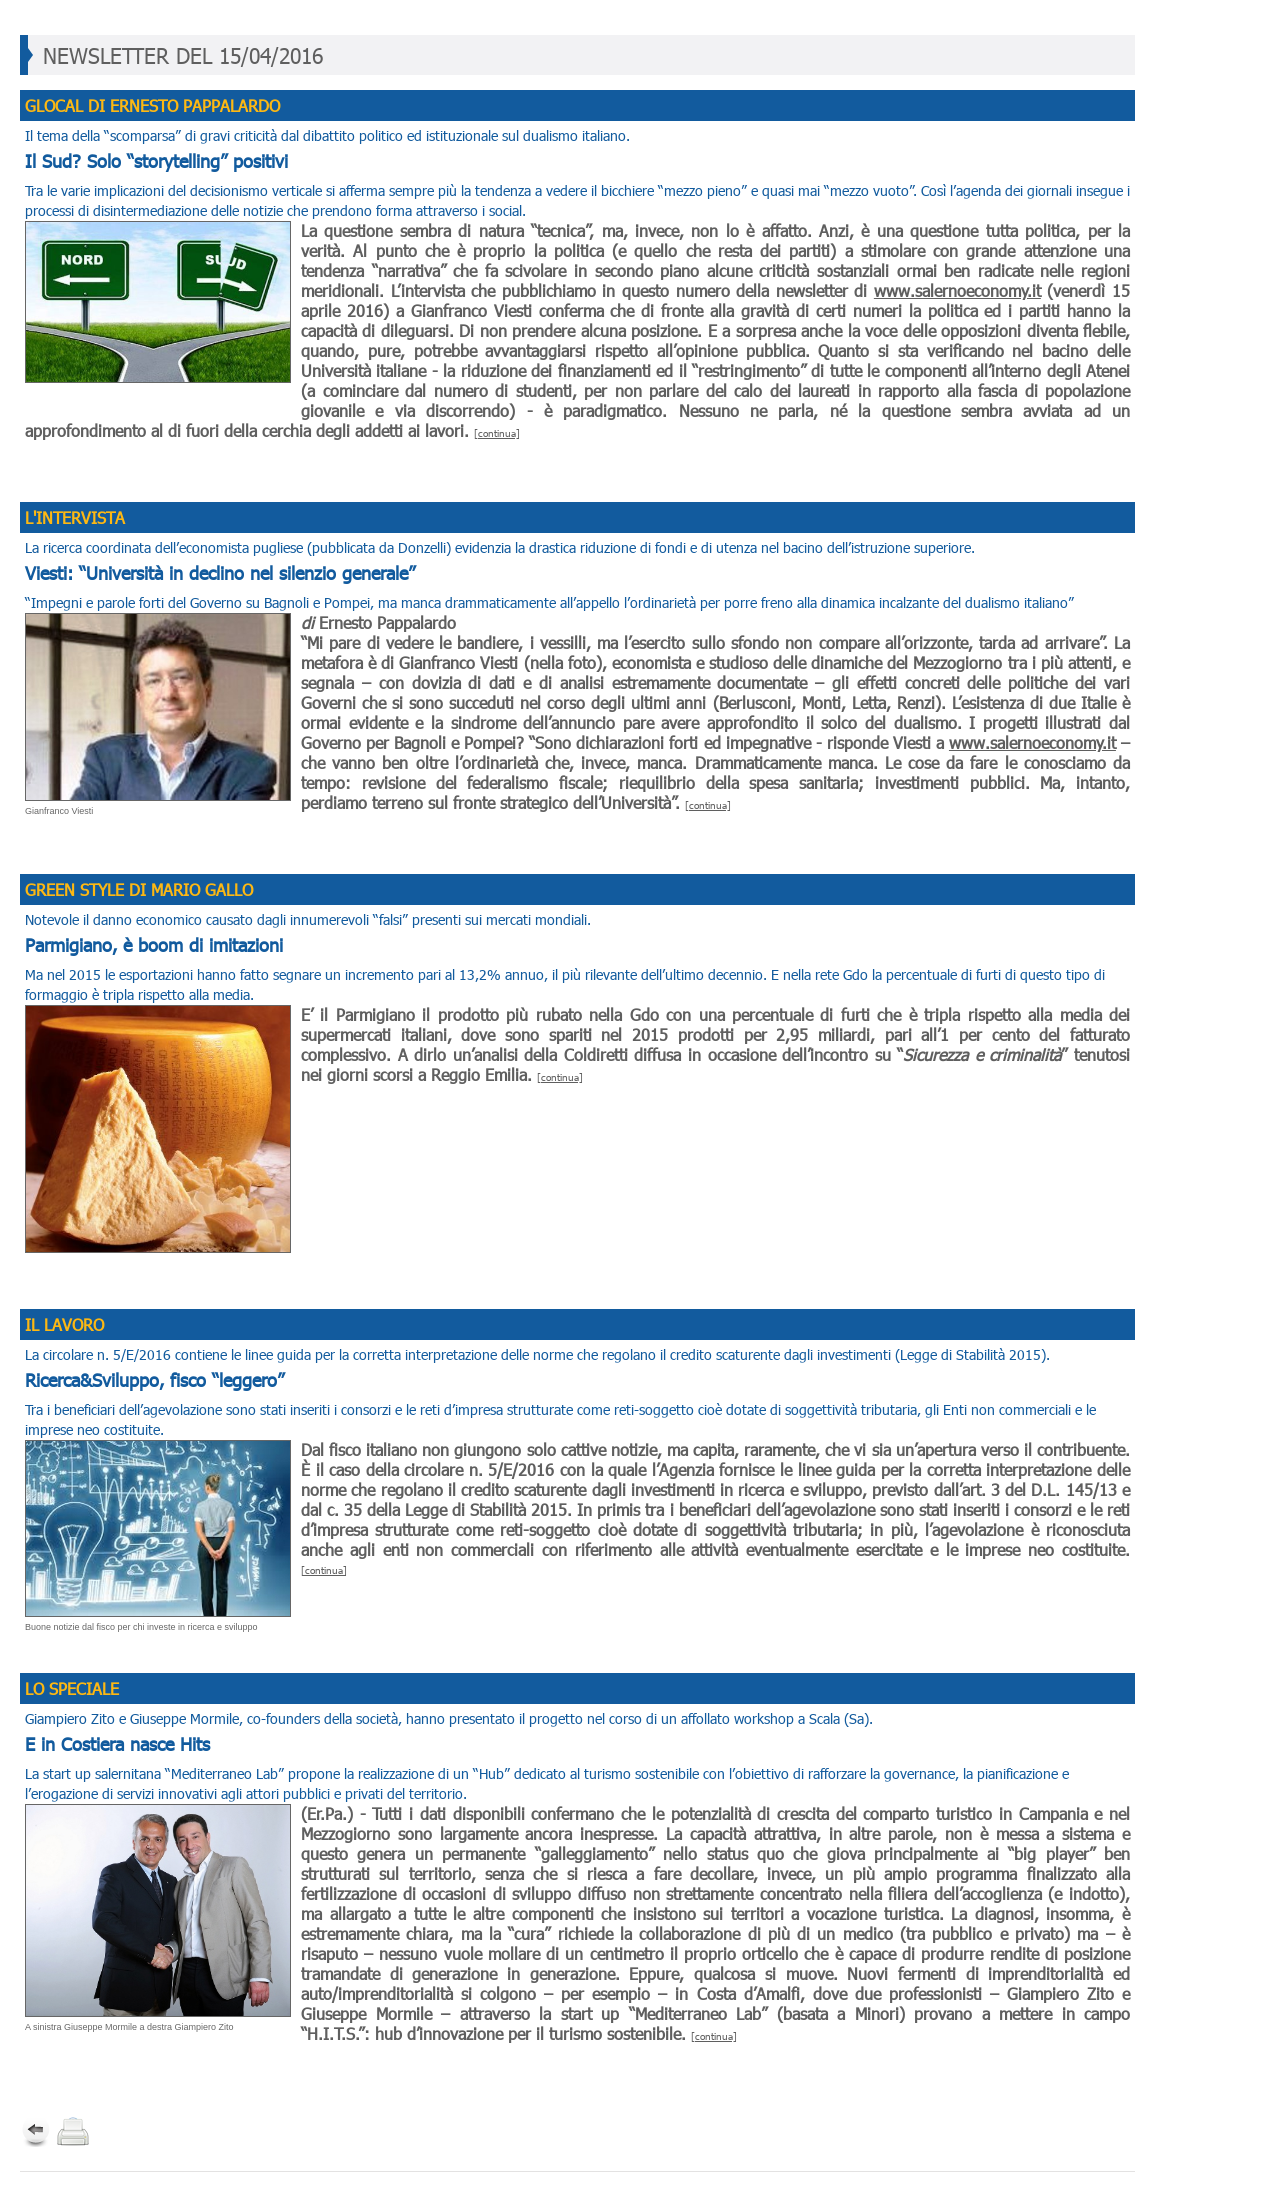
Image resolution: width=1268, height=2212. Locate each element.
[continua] (497, 433)
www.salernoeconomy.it (957, 290)
